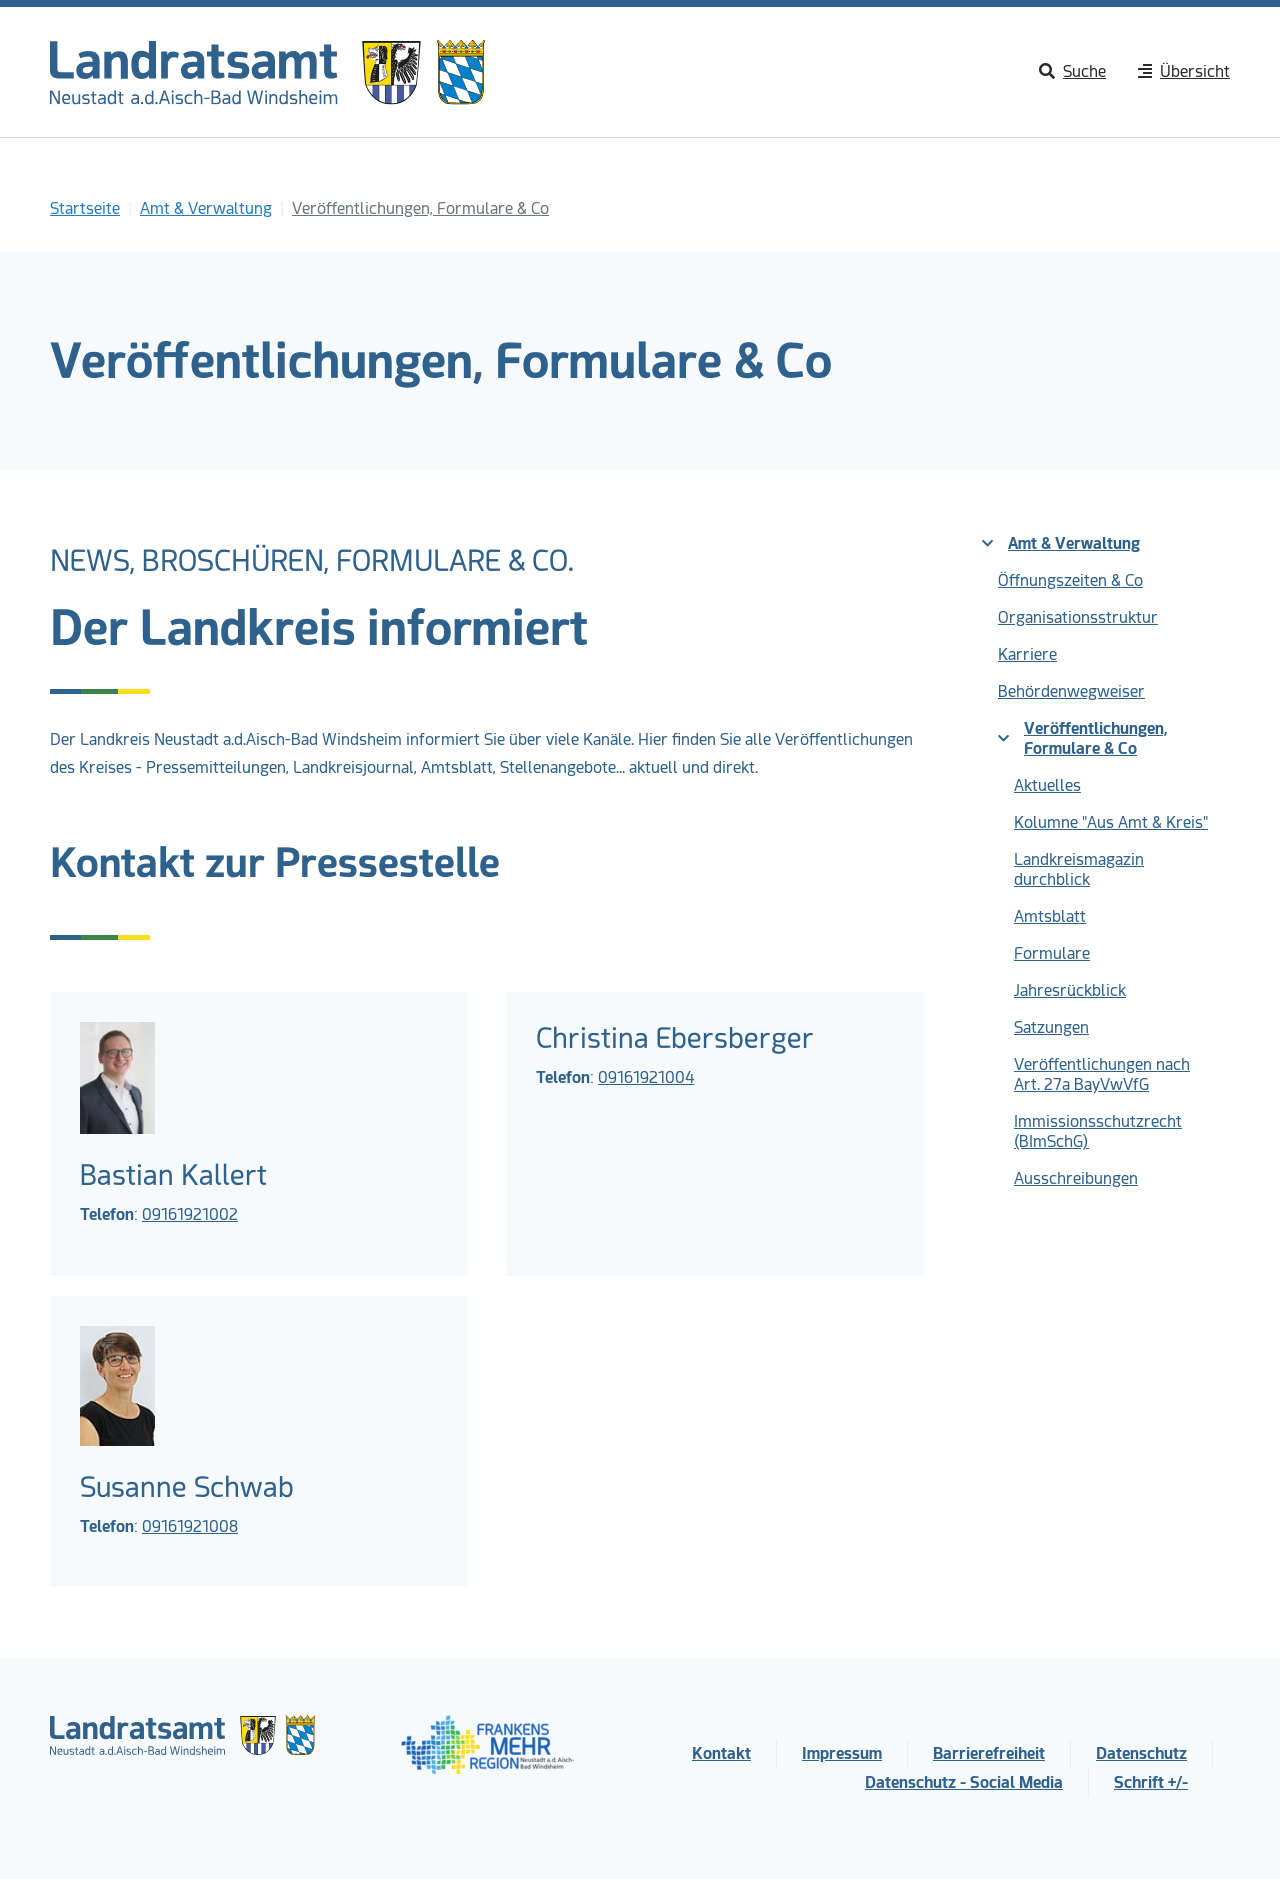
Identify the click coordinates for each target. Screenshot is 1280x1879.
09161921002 (190, 1214)
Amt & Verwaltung (1061, 543)
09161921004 (646, 1077)
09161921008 (190, 1526)
